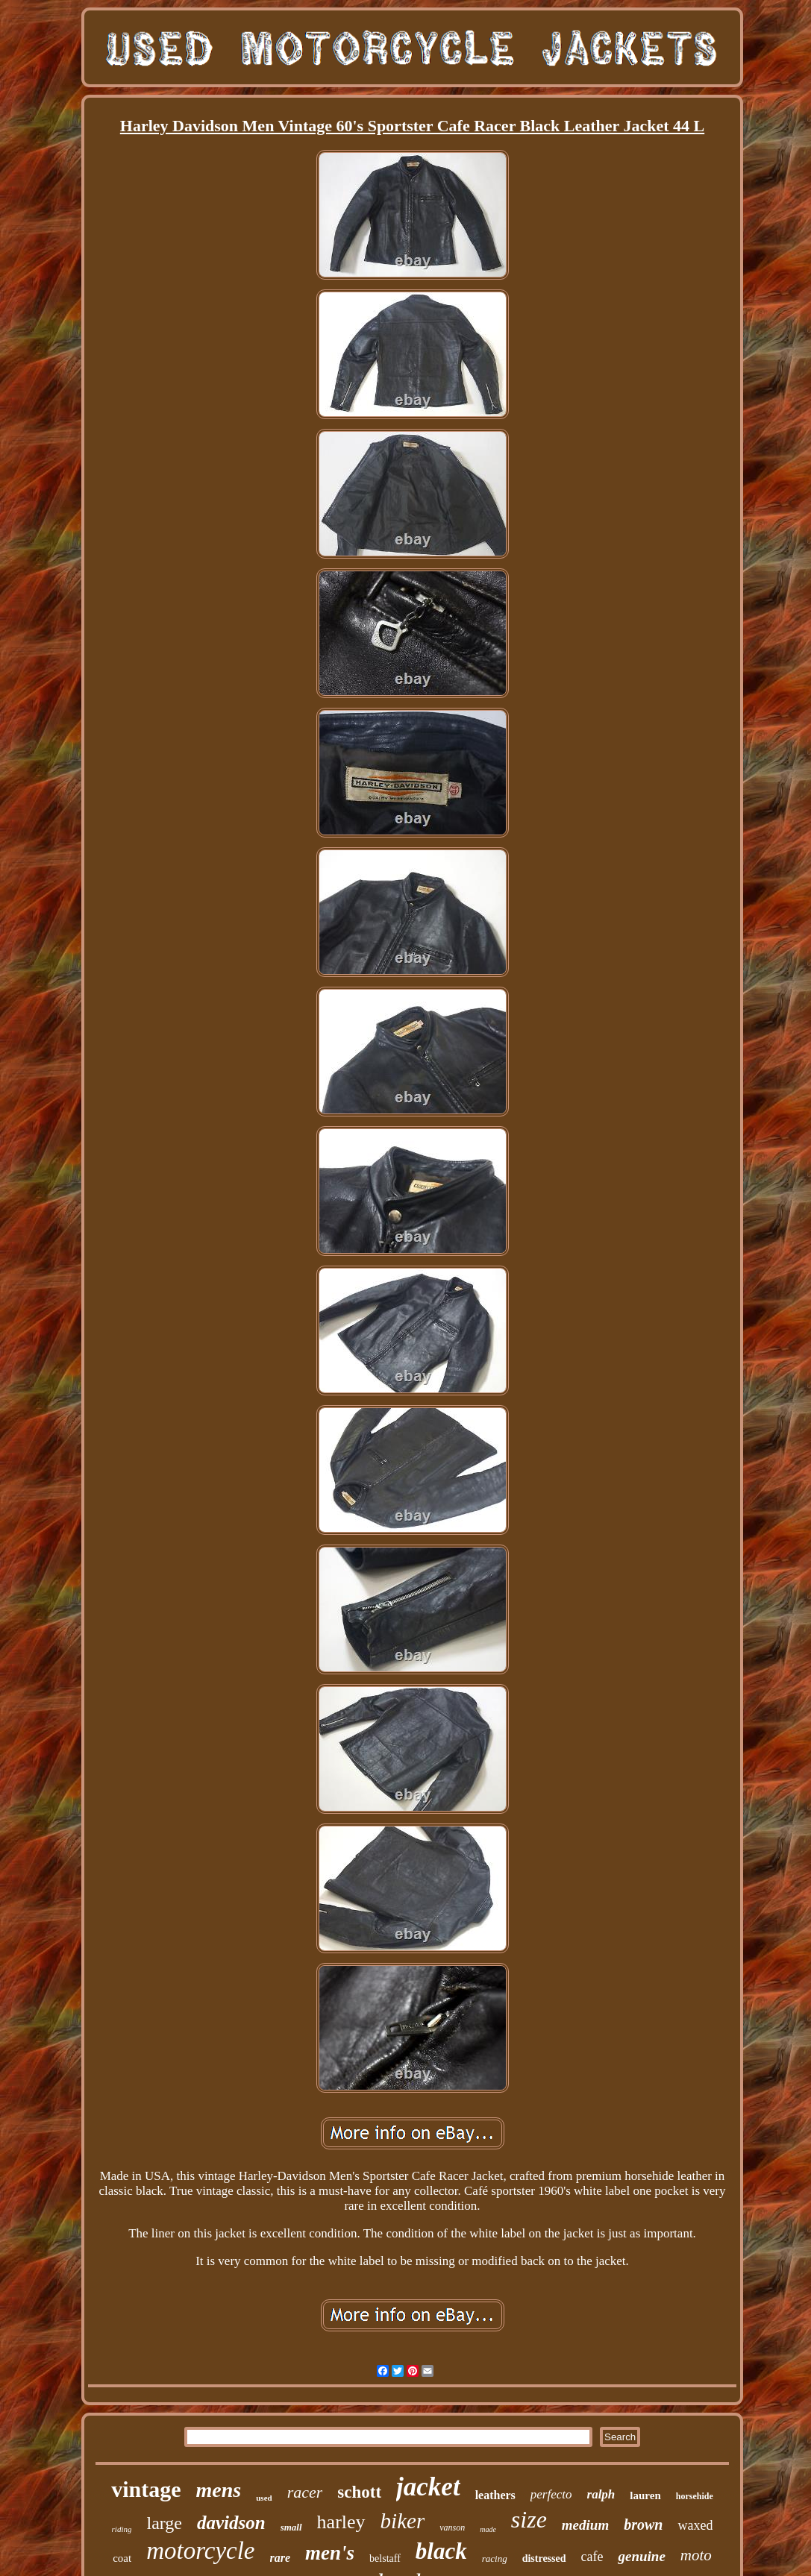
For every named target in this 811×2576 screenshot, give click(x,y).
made (488, 2529)
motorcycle (200, 2550)
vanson (452, 2527)
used (264, 2497)
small (291, 2527)
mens (219, 2489)
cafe (592, 2556)
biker (403, 2521)
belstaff (385, 2558)
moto (696, 2555)
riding (122, 2529)
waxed (695, 2525)
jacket (428, 2486)
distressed (544, 2558)
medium (585, 2525)
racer (305, 2492)
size (529, 2519)
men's (329, 2553)
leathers (495, 2495)
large (164, 2523)
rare (280, 2557)
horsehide (694, 2496)
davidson (231, 2523)
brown (643, 2524)
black (441, 2551)
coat (122, 2558)
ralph (601, 2494)
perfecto (551, 2494)
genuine (641, 2556)
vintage (146, 2489)
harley (341, 2522)
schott (359, 2492)
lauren (645, 2495)
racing (494, 2558)
